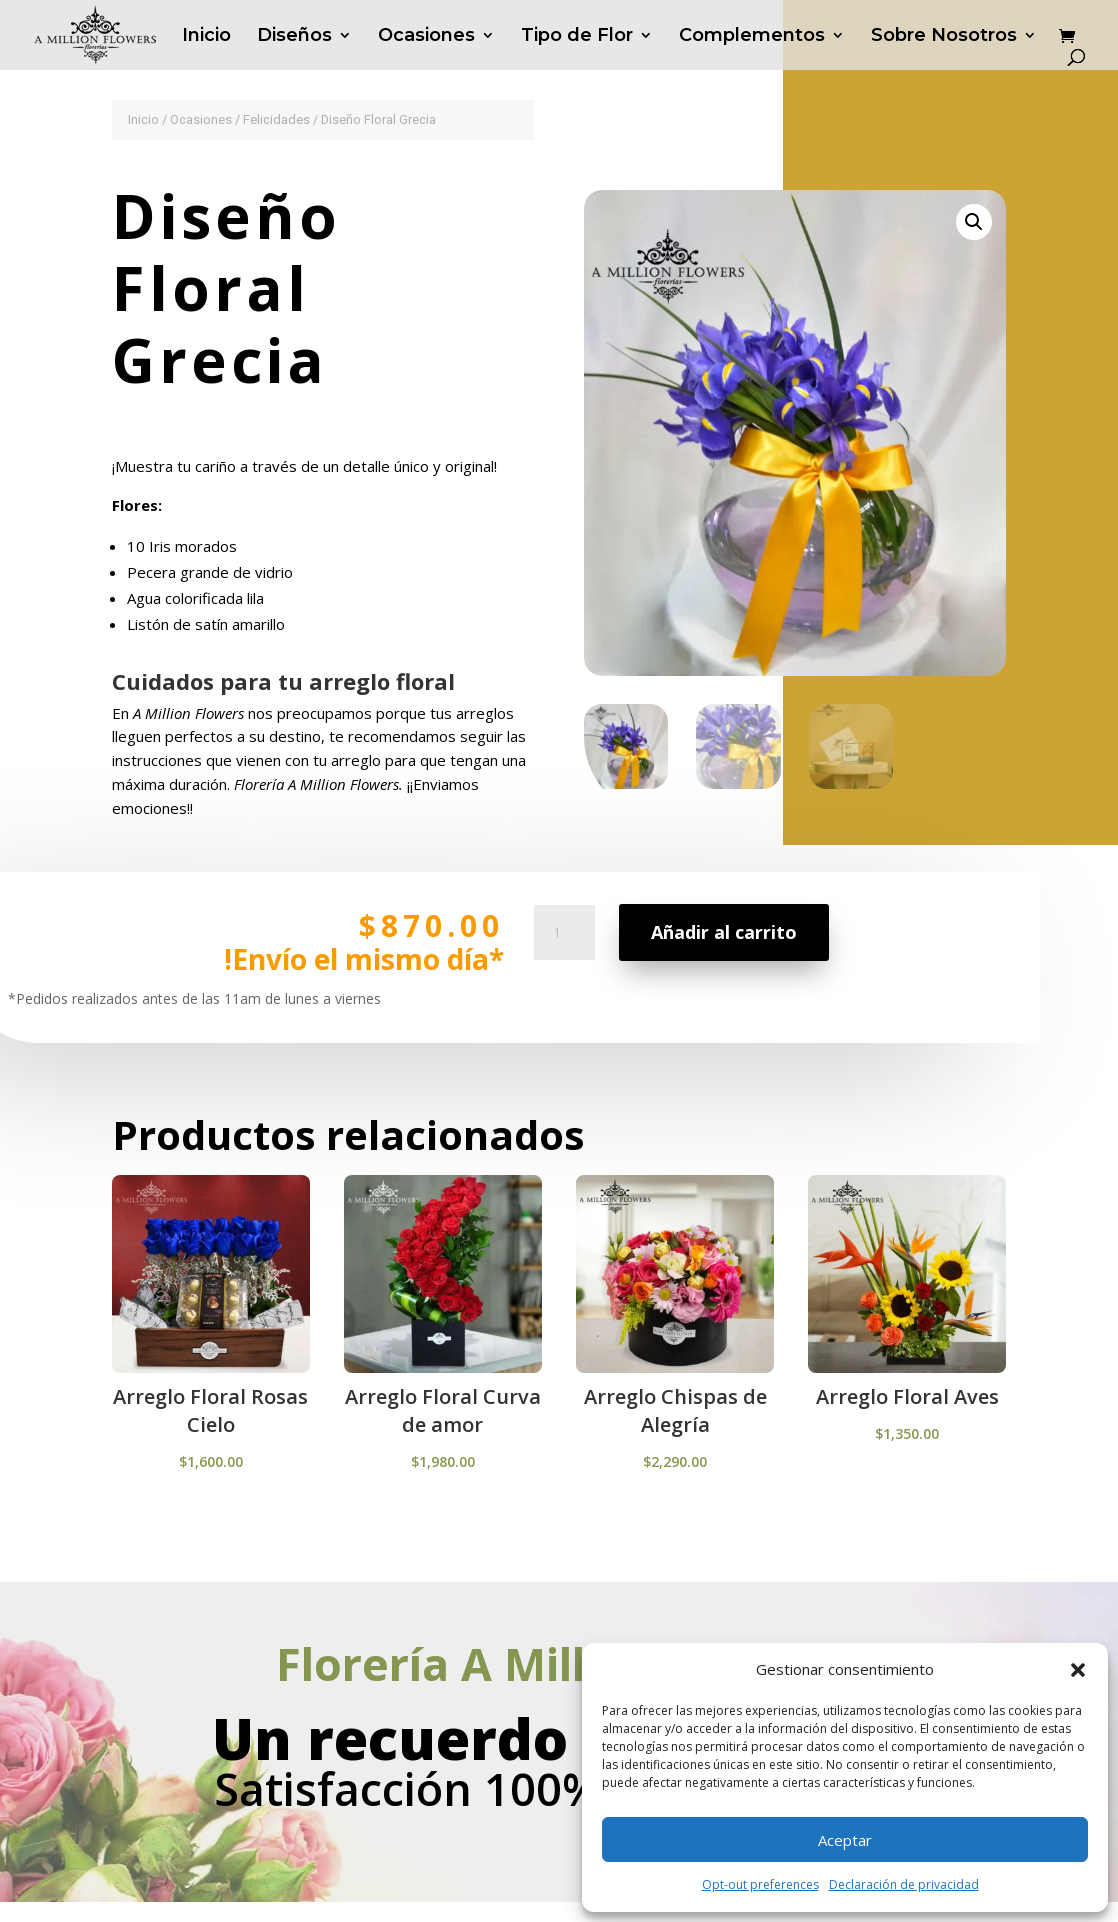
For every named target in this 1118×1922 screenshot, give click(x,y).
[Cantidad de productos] (564, 964)
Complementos (752, 37)
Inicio (206, 37)
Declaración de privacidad (904, 1884)
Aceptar (845, 1840)
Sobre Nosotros (944, 37)
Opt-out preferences (760, 1884)
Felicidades (276, 119)
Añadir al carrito (722, 953)
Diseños (294, 37)
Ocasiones (426, 37)
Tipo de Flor (577, 37)
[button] (1078, 1670)
